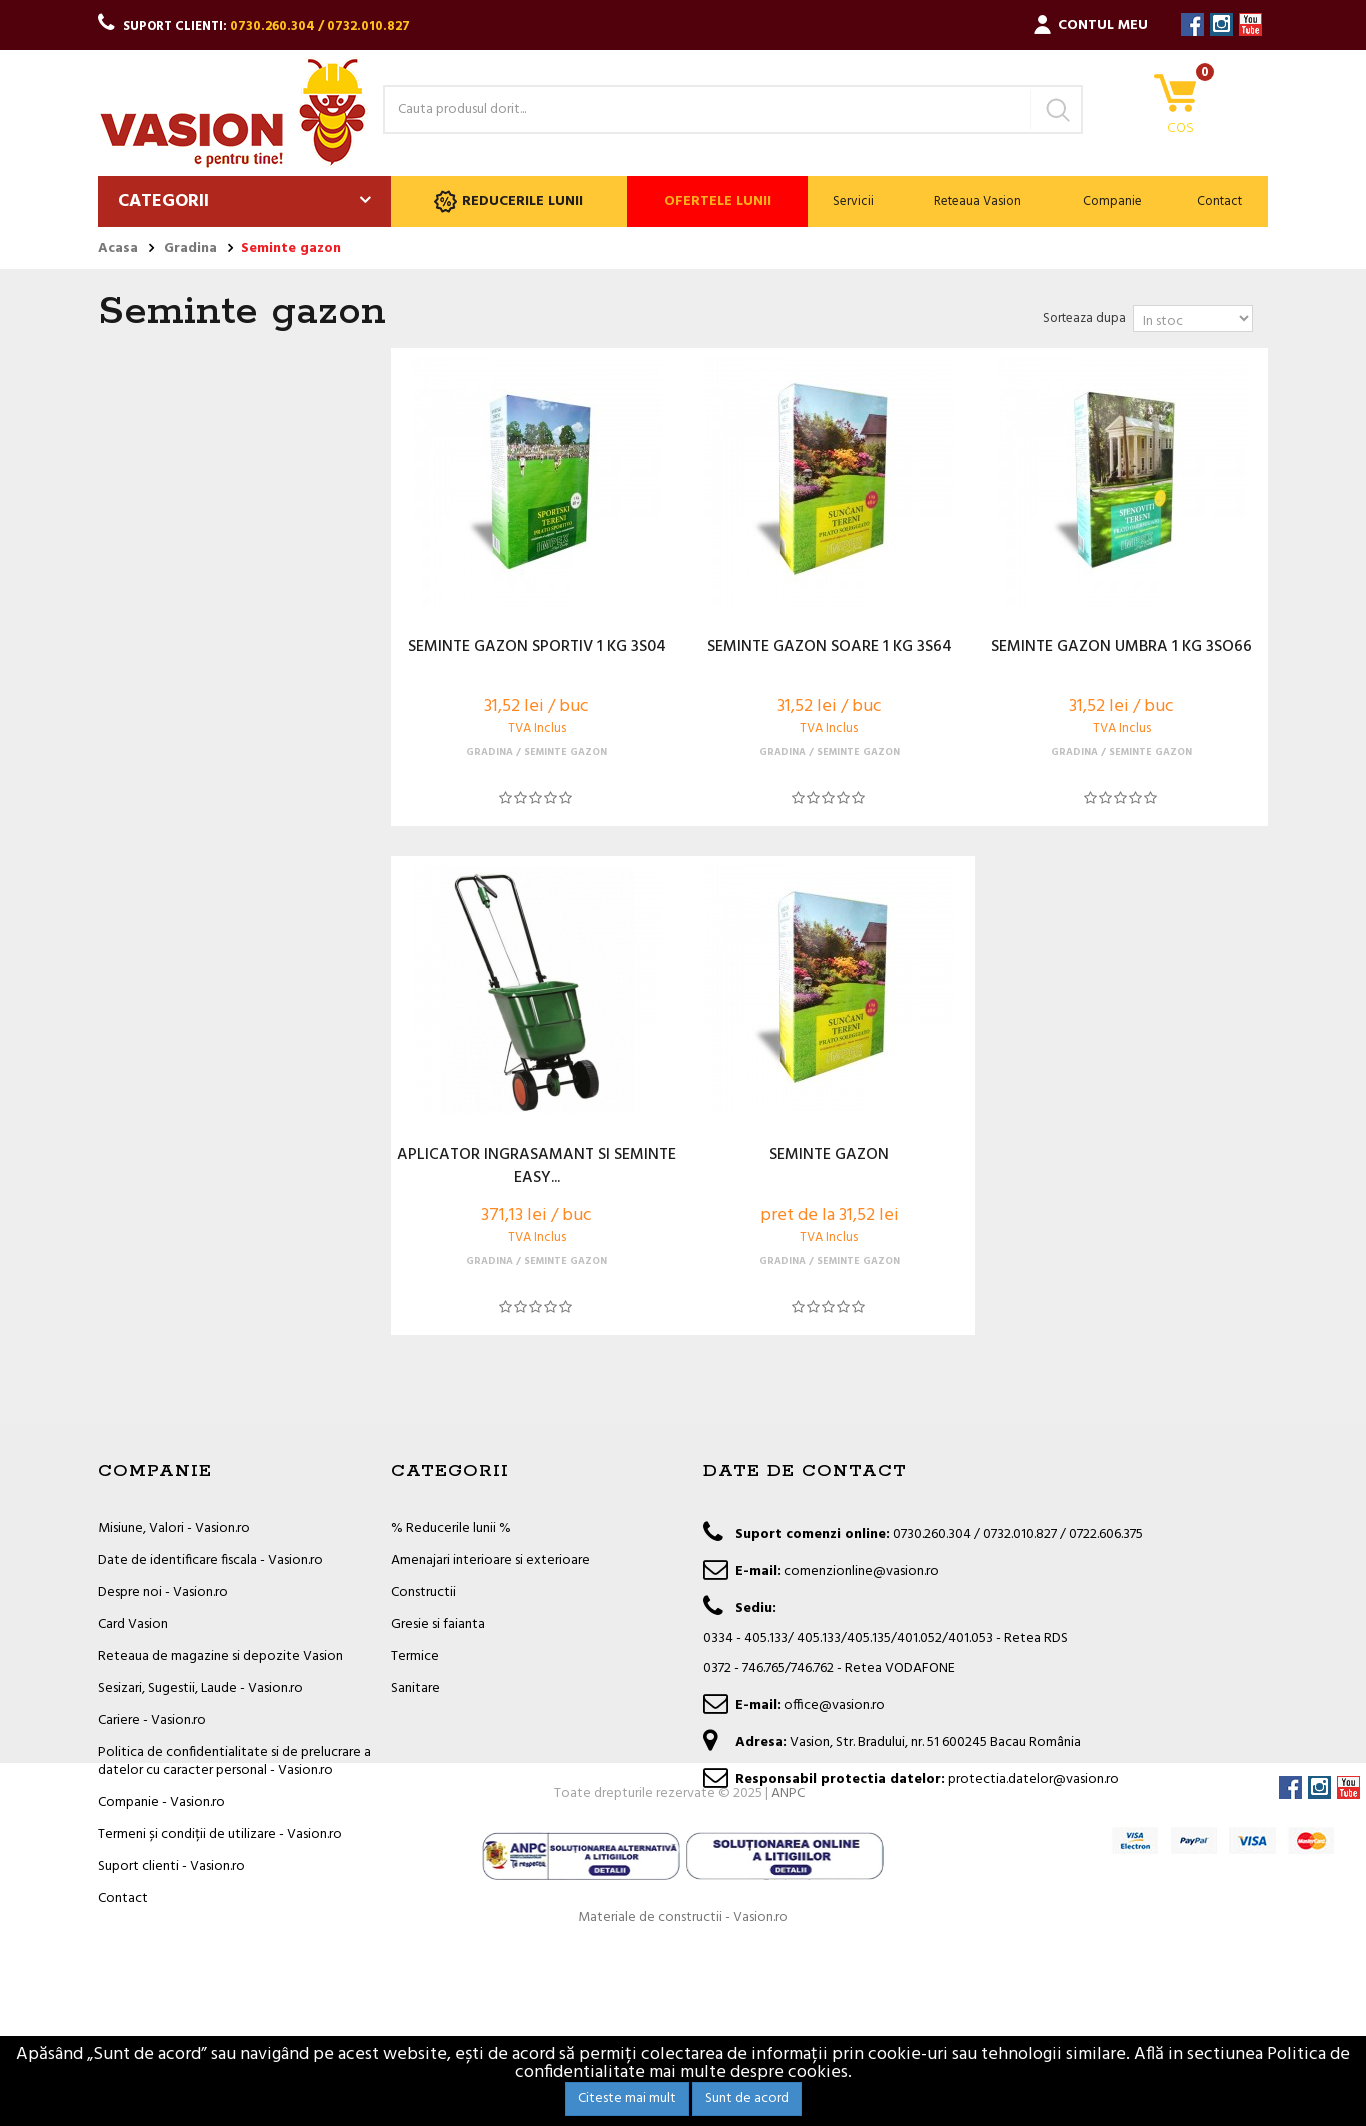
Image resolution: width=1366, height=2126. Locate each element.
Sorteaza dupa (1084, 318)
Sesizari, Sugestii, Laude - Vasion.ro (200, 1688)
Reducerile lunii (508, 201)
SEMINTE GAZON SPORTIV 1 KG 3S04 (537, 648)
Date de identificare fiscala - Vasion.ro (210, 1560)
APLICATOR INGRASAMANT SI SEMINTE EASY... (536, 1167)
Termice (415, 1656)
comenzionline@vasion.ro (861, 1571)
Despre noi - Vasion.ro (163, 1592)
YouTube (1250, 24)
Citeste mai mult (627, 2098)
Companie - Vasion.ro (161, 1802)
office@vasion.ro (834, 1705)
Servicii (853, 201)
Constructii (423, 1592)
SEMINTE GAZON (829, 1156)
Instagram (1221, 24)
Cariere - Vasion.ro (152, 1720)
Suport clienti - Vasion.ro (171, 1866)
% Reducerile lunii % (451, 1528)
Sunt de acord (747, 2098)
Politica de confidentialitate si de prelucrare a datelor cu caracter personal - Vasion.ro (234, 1761)
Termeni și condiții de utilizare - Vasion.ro (220, 1834)
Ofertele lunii (717, 201)
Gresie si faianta (438, 1624)
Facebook (1192, 24)
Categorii (163, 201)
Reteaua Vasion (977, 201)
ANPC (788, 1970)
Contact (1219, 201)
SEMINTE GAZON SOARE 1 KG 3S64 (829, 648)
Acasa (118, 249)
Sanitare (415, 1688)
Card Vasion (133, 1624)
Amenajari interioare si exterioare (490, 1560)
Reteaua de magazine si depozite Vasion (220, 1656)
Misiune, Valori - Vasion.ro (174, 1528)
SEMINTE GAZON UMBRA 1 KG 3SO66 (1121, 648)
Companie (1112, 201)
